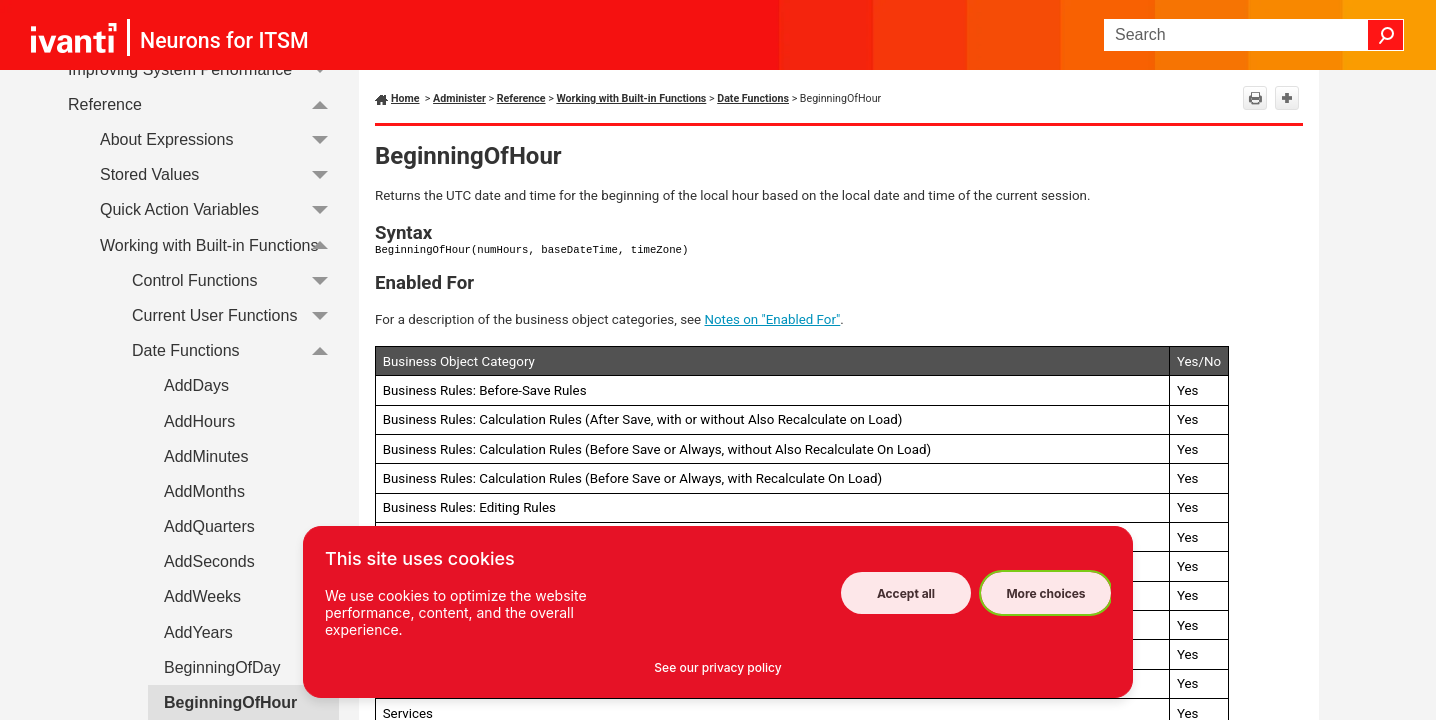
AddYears (198, 632)
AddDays (196, 385)
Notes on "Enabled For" (773, 319)
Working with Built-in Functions (219, 245)
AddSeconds (209, 561)
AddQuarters (209, 526)
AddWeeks (202, 596)
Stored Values (219, 174)
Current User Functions (235, 315)
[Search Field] (1254, 35)
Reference (203, 104)
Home (405, 98)
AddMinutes (206, 456)
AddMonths (204, 491)
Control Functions (235, 280)
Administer (459, 98)
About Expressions (219, 139)
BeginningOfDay (222, 667)
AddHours (199, 421)
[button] (1386, 35)
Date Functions (235, 350)
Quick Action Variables (219, 210)
